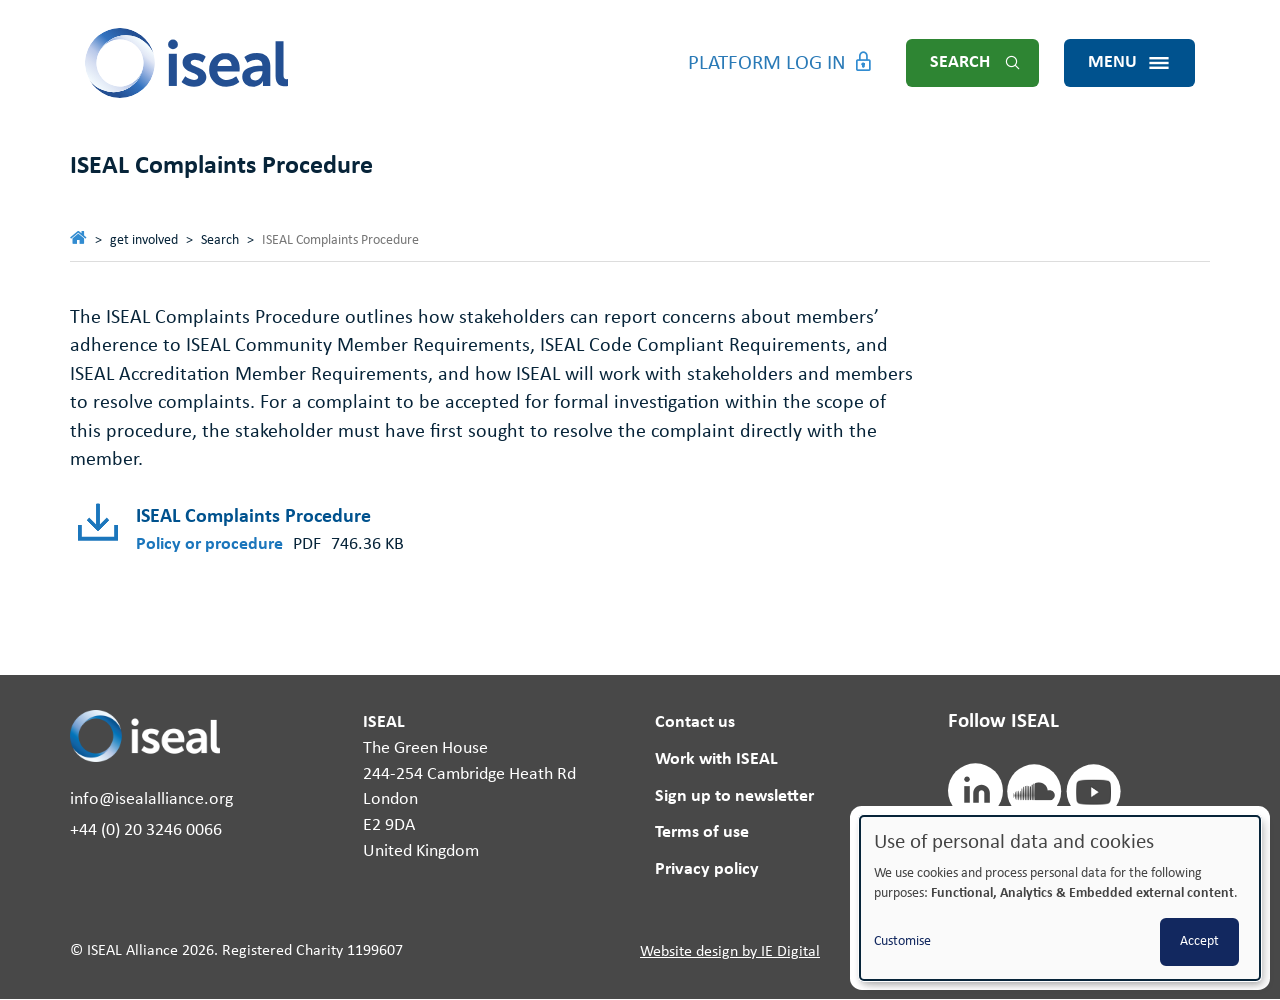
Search (960, 62)
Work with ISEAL (716, 759)
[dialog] (1060, 898)
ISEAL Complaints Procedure (253, 517)
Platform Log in (767, 63)
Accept (1199, 941)
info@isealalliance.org (151, 799)
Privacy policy (707, 869)
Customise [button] (902, 941)
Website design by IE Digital (730, 952)
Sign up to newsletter (734, 796)
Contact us (695, 722)
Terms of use (702, 832)
